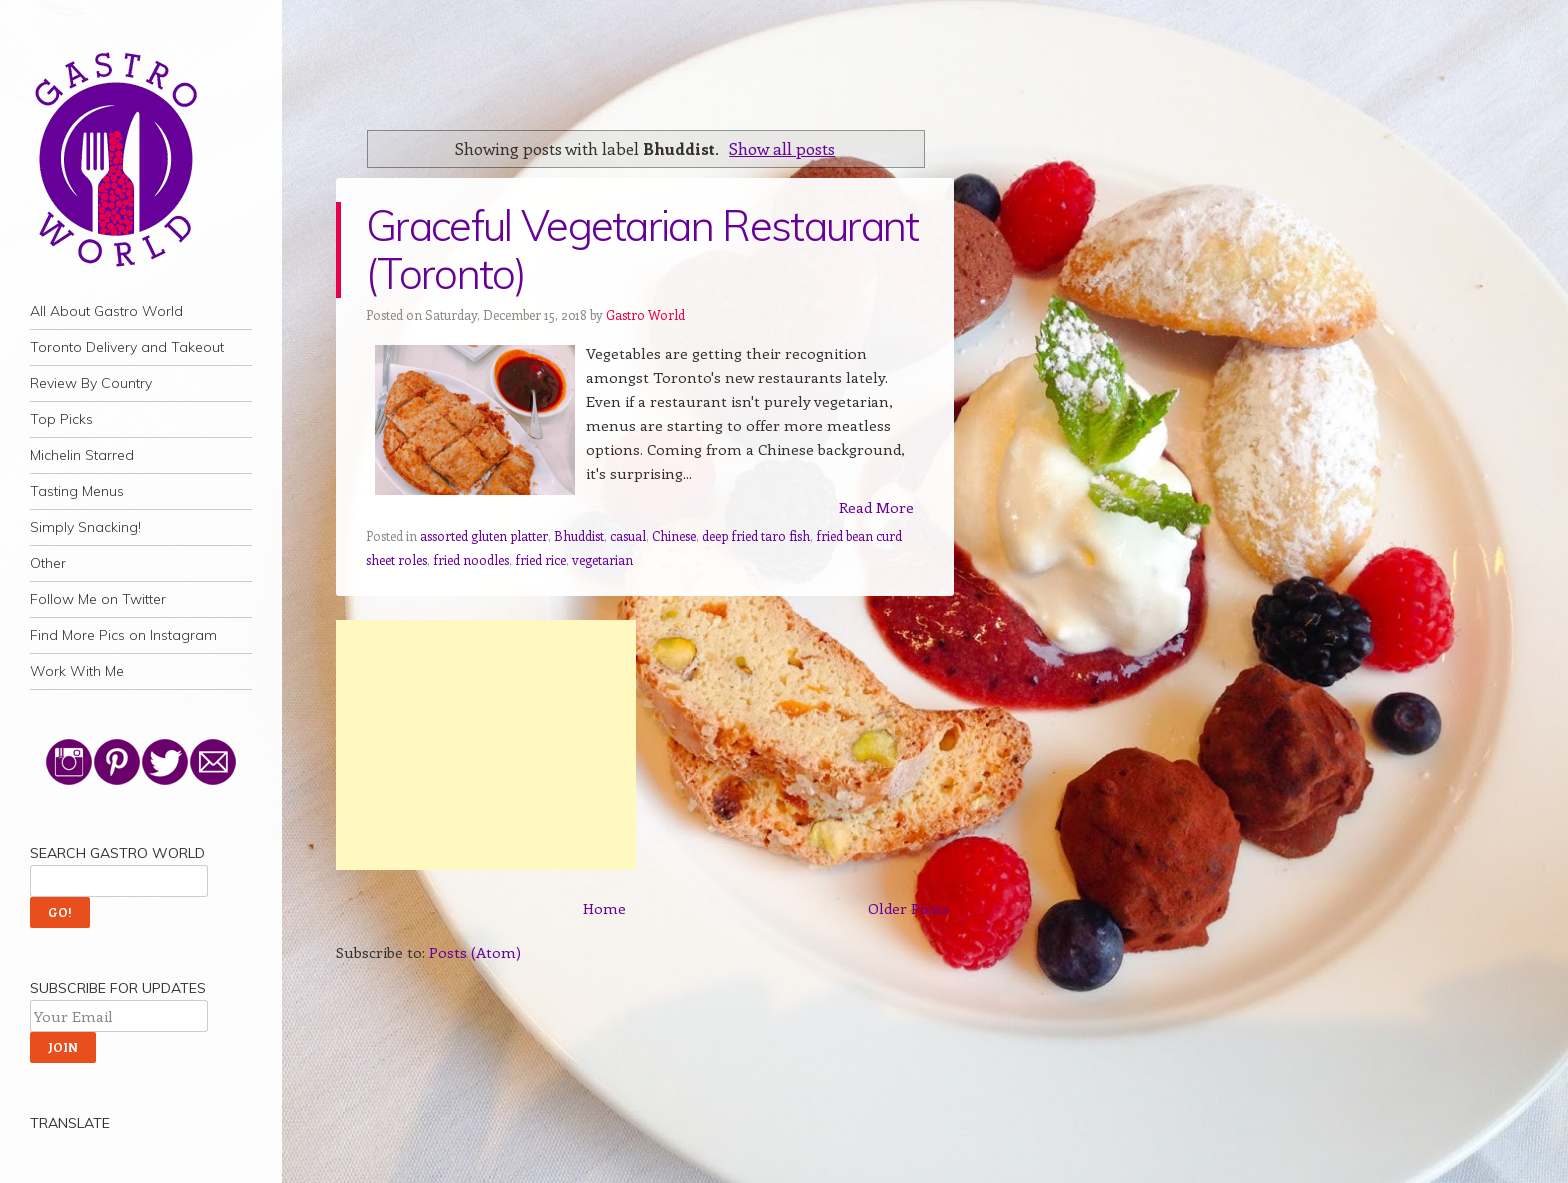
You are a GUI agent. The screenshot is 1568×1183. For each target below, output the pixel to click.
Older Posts (908, 908)
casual (628, 535)
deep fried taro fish (756, 535)
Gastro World (645, 314)
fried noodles (471, 559)
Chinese (674, 535)
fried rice (540, 559)
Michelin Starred (82, 455)
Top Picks (61, 419)
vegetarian (602, 559)
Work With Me (77, 671)
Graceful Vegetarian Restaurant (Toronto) (642, 249)
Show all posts (782, 148)
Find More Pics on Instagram (123, 635)
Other (48, 563)
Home (604, 908)
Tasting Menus (77, 491)
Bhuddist (579, 535)
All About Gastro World (106, 311)
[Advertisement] (486, 745)
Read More (876, 507)
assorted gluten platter (484, 535)
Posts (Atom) (475, 952)
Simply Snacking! (85, 527)
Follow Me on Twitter (98, 599)
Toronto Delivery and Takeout (127, 347)
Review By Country (91, 383)
